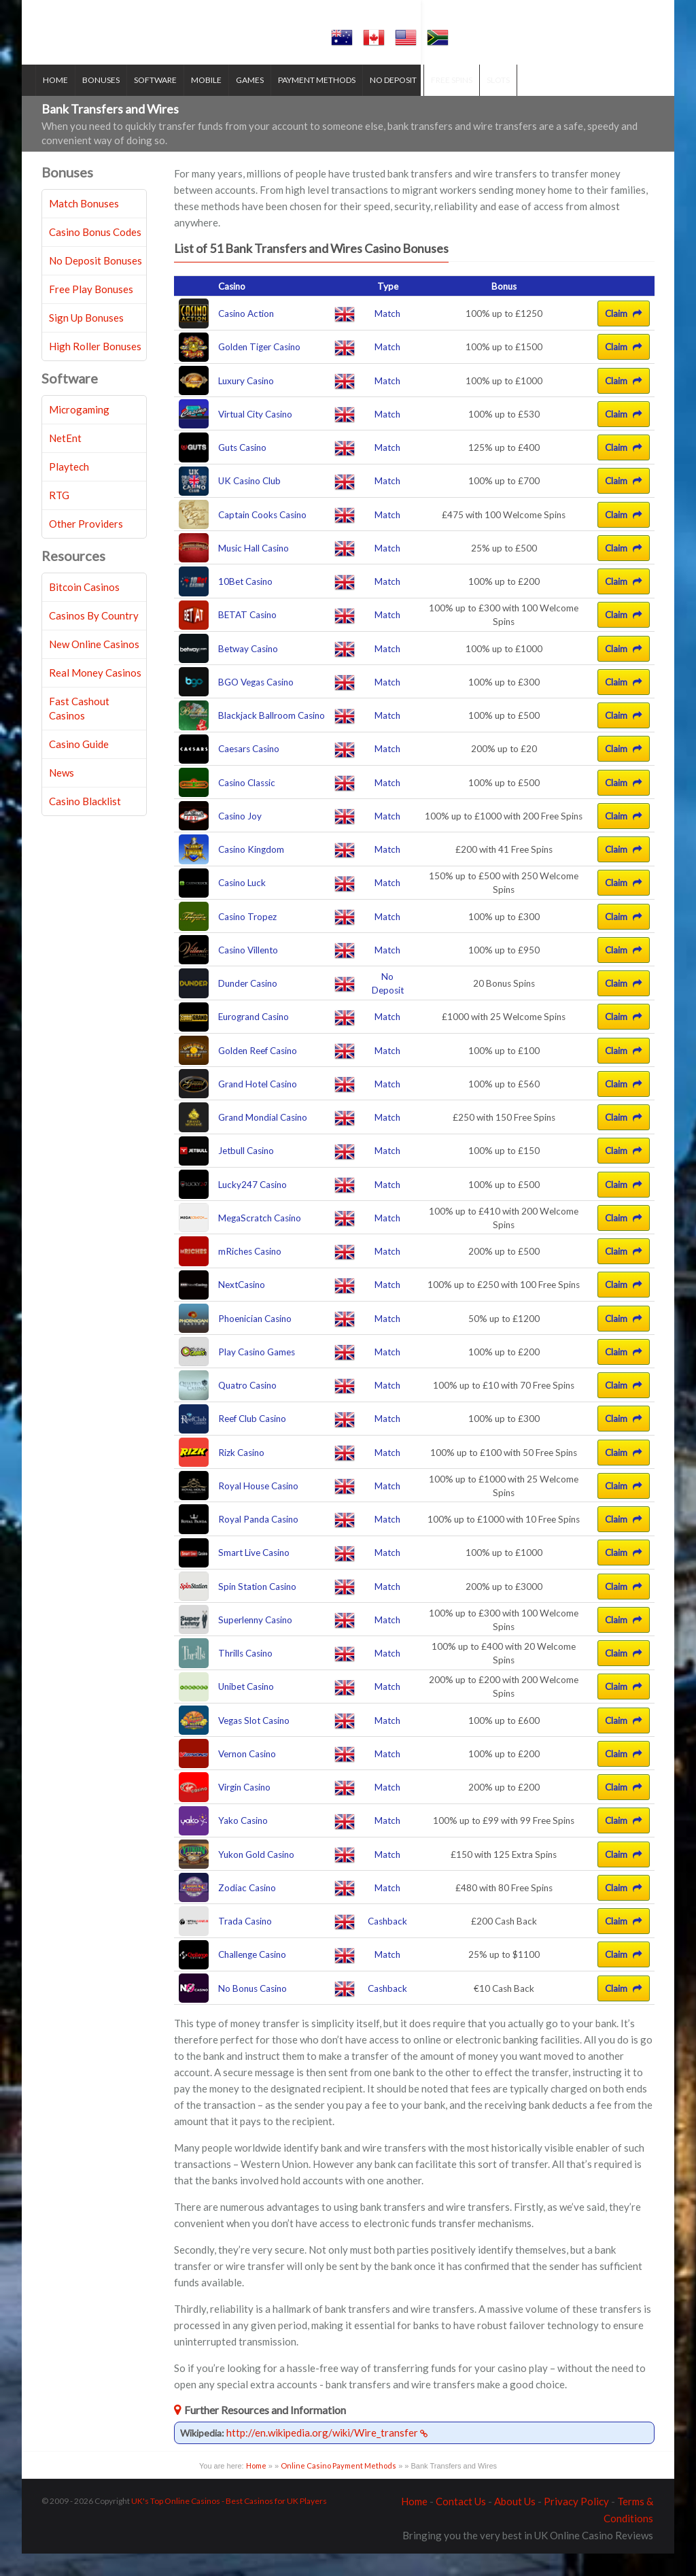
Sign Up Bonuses (86, 341)
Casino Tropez (247, 939)
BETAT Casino (247, 637)
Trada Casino (245, 1944)
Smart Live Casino (254, 1575)
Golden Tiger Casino (259, 370)
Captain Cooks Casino (262, 537)
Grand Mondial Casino (262, 1140)
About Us (515, 2524)
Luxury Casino (246, 403)
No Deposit (400, 102)
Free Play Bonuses (91, 312)
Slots (505, 102)
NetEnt (65, 461)
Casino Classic (246, 805)
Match (387, 336)
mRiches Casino (249, 1274)
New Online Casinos (94, 667)
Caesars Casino (248, 771)
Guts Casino (242, 470)
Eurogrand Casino (253, 1039)
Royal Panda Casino (258, 1542)
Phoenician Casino (255, 1341)
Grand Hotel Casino (257, 1106)
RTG (59, 518)
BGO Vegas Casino (256, 704)
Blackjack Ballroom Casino (271, 738)
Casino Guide (79, 767)
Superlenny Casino (255, 1642)
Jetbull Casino (246, 1173)
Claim (623, 336)
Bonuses (107, 102)
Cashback (387, 1944)
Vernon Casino (247, 1776)
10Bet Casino (245, 604)
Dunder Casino (247, 1006)
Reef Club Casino (252, 1441)
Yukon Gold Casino (256, 1876)
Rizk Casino (241, 1475)
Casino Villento (248, 972)
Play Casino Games (256, 1374)
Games (257, 102)
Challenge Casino (252, 1977)
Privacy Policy (576, 2524)
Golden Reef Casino (257, 1073)
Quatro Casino (247, 1408)
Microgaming (79, 432)
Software (162, 102)
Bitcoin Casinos (84, 610)
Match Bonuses (84, 226)
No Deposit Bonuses (95, 283)
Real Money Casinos (95, 696)
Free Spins (458, 102)
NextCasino (241, 1307)
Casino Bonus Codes (95, 255)
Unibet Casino (246, 1709)
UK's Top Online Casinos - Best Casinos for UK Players (229, 2523)
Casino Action (246, 336)
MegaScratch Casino (259, 1240)
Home (62, 102)
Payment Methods (323, 102)
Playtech (69, 490)
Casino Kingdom (251, 872)
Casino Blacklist (85, 824)
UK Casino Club (249, 503)
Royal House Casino (258, 1508)
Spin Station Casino (257, 1609)
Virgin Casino (244, 1810)
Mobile (213, 102)
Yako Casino (243, 1843)
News (61, 796)
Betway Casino (248, 671)
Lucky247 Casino (252, 1207)
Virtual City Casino (255, 436)
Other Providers (86, 547)
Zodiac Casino (247, 1910)
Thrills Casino (245, 1676)
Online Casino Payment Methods (338, 2488)
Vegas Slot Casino (254, 1743)
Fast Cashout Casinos (79, 731)
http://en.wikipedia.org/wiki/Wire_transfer (327, 2456)
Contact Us (461, 2524)
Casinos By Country (94, 638)
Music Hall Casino (253, 570)
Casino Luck (242, 905)
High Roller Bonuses (95, 369)
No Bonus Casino (252, 2010)
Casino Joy (240, 838)
